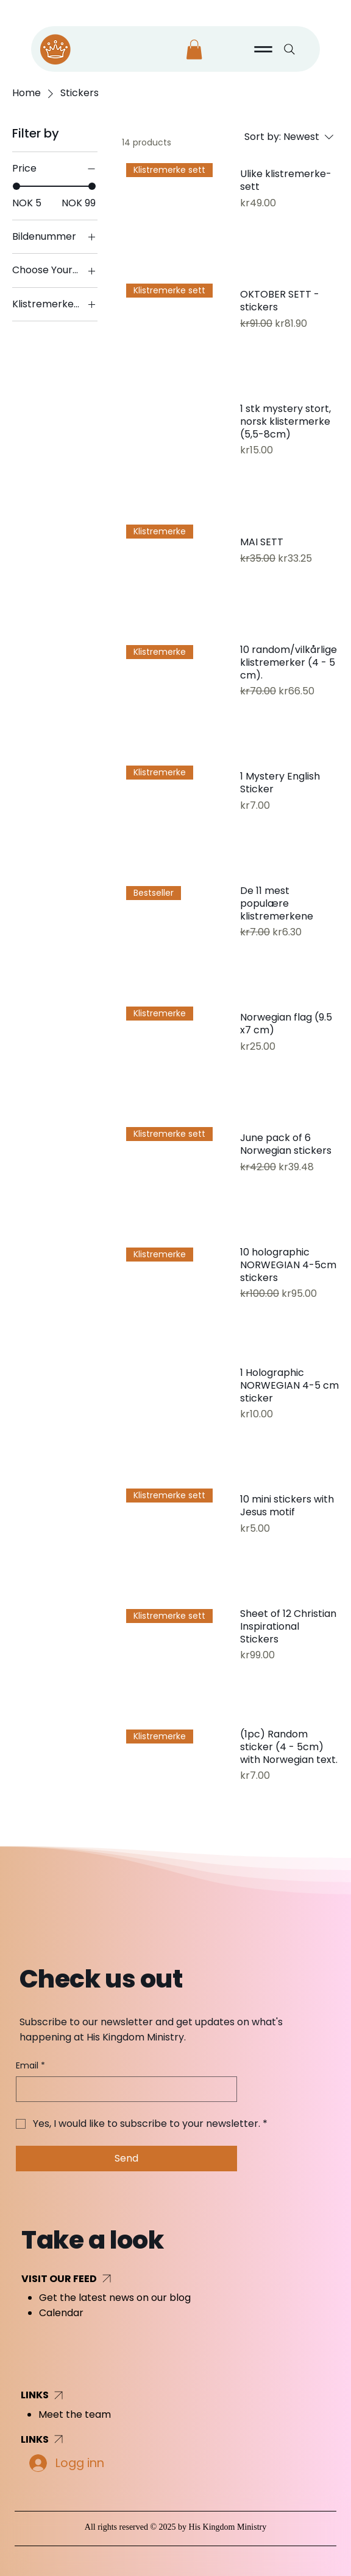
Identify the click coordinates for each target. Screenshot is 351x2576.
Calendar (61, 2313)
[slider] (16, 186)
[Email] (122, 2089)
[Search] (289, 49)
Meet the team (74, 2414)
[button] (194, 50)
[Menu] (264, 49)
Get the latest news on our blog (115, 2298)
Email (30, 2066)
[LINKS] (70, 2395)
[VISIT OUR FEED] (111, 2278)
